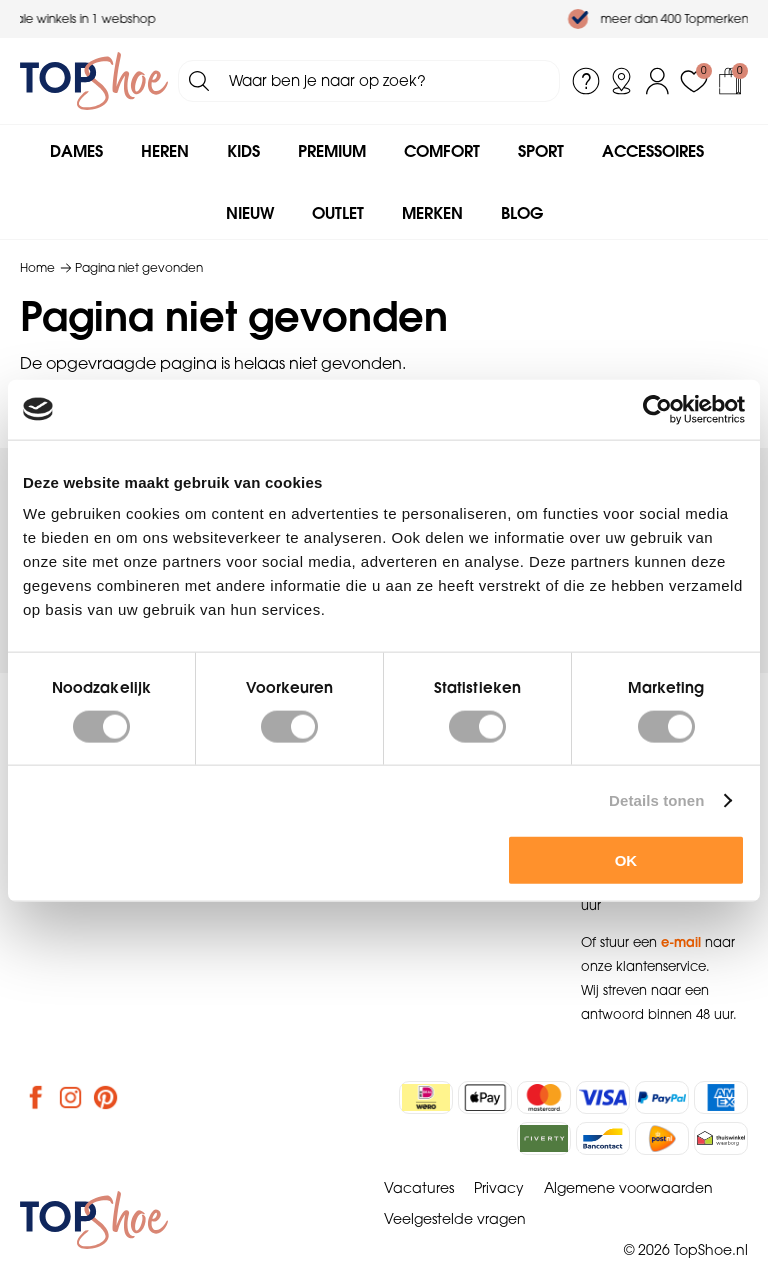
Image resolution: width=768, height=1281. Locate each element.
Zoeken (199, 81)
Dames (76, 151)
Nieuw (250, 213)
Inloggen (658, 81)
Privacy (499, 1188)
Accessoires (653, 151)
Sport (541, 151)
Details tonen (656, 799)
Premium (332, 151)
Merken (432, 213)
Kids (243, 151)
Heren (165, 151)
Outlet (338, 213)
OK (626, 860)
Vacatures (419, 1188)
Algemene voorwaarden (628, 1188)
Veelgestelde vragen (455, 1219)
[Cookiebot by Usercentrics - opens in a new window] (657, 409)
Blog (522, 213)
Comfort (442, 151)
